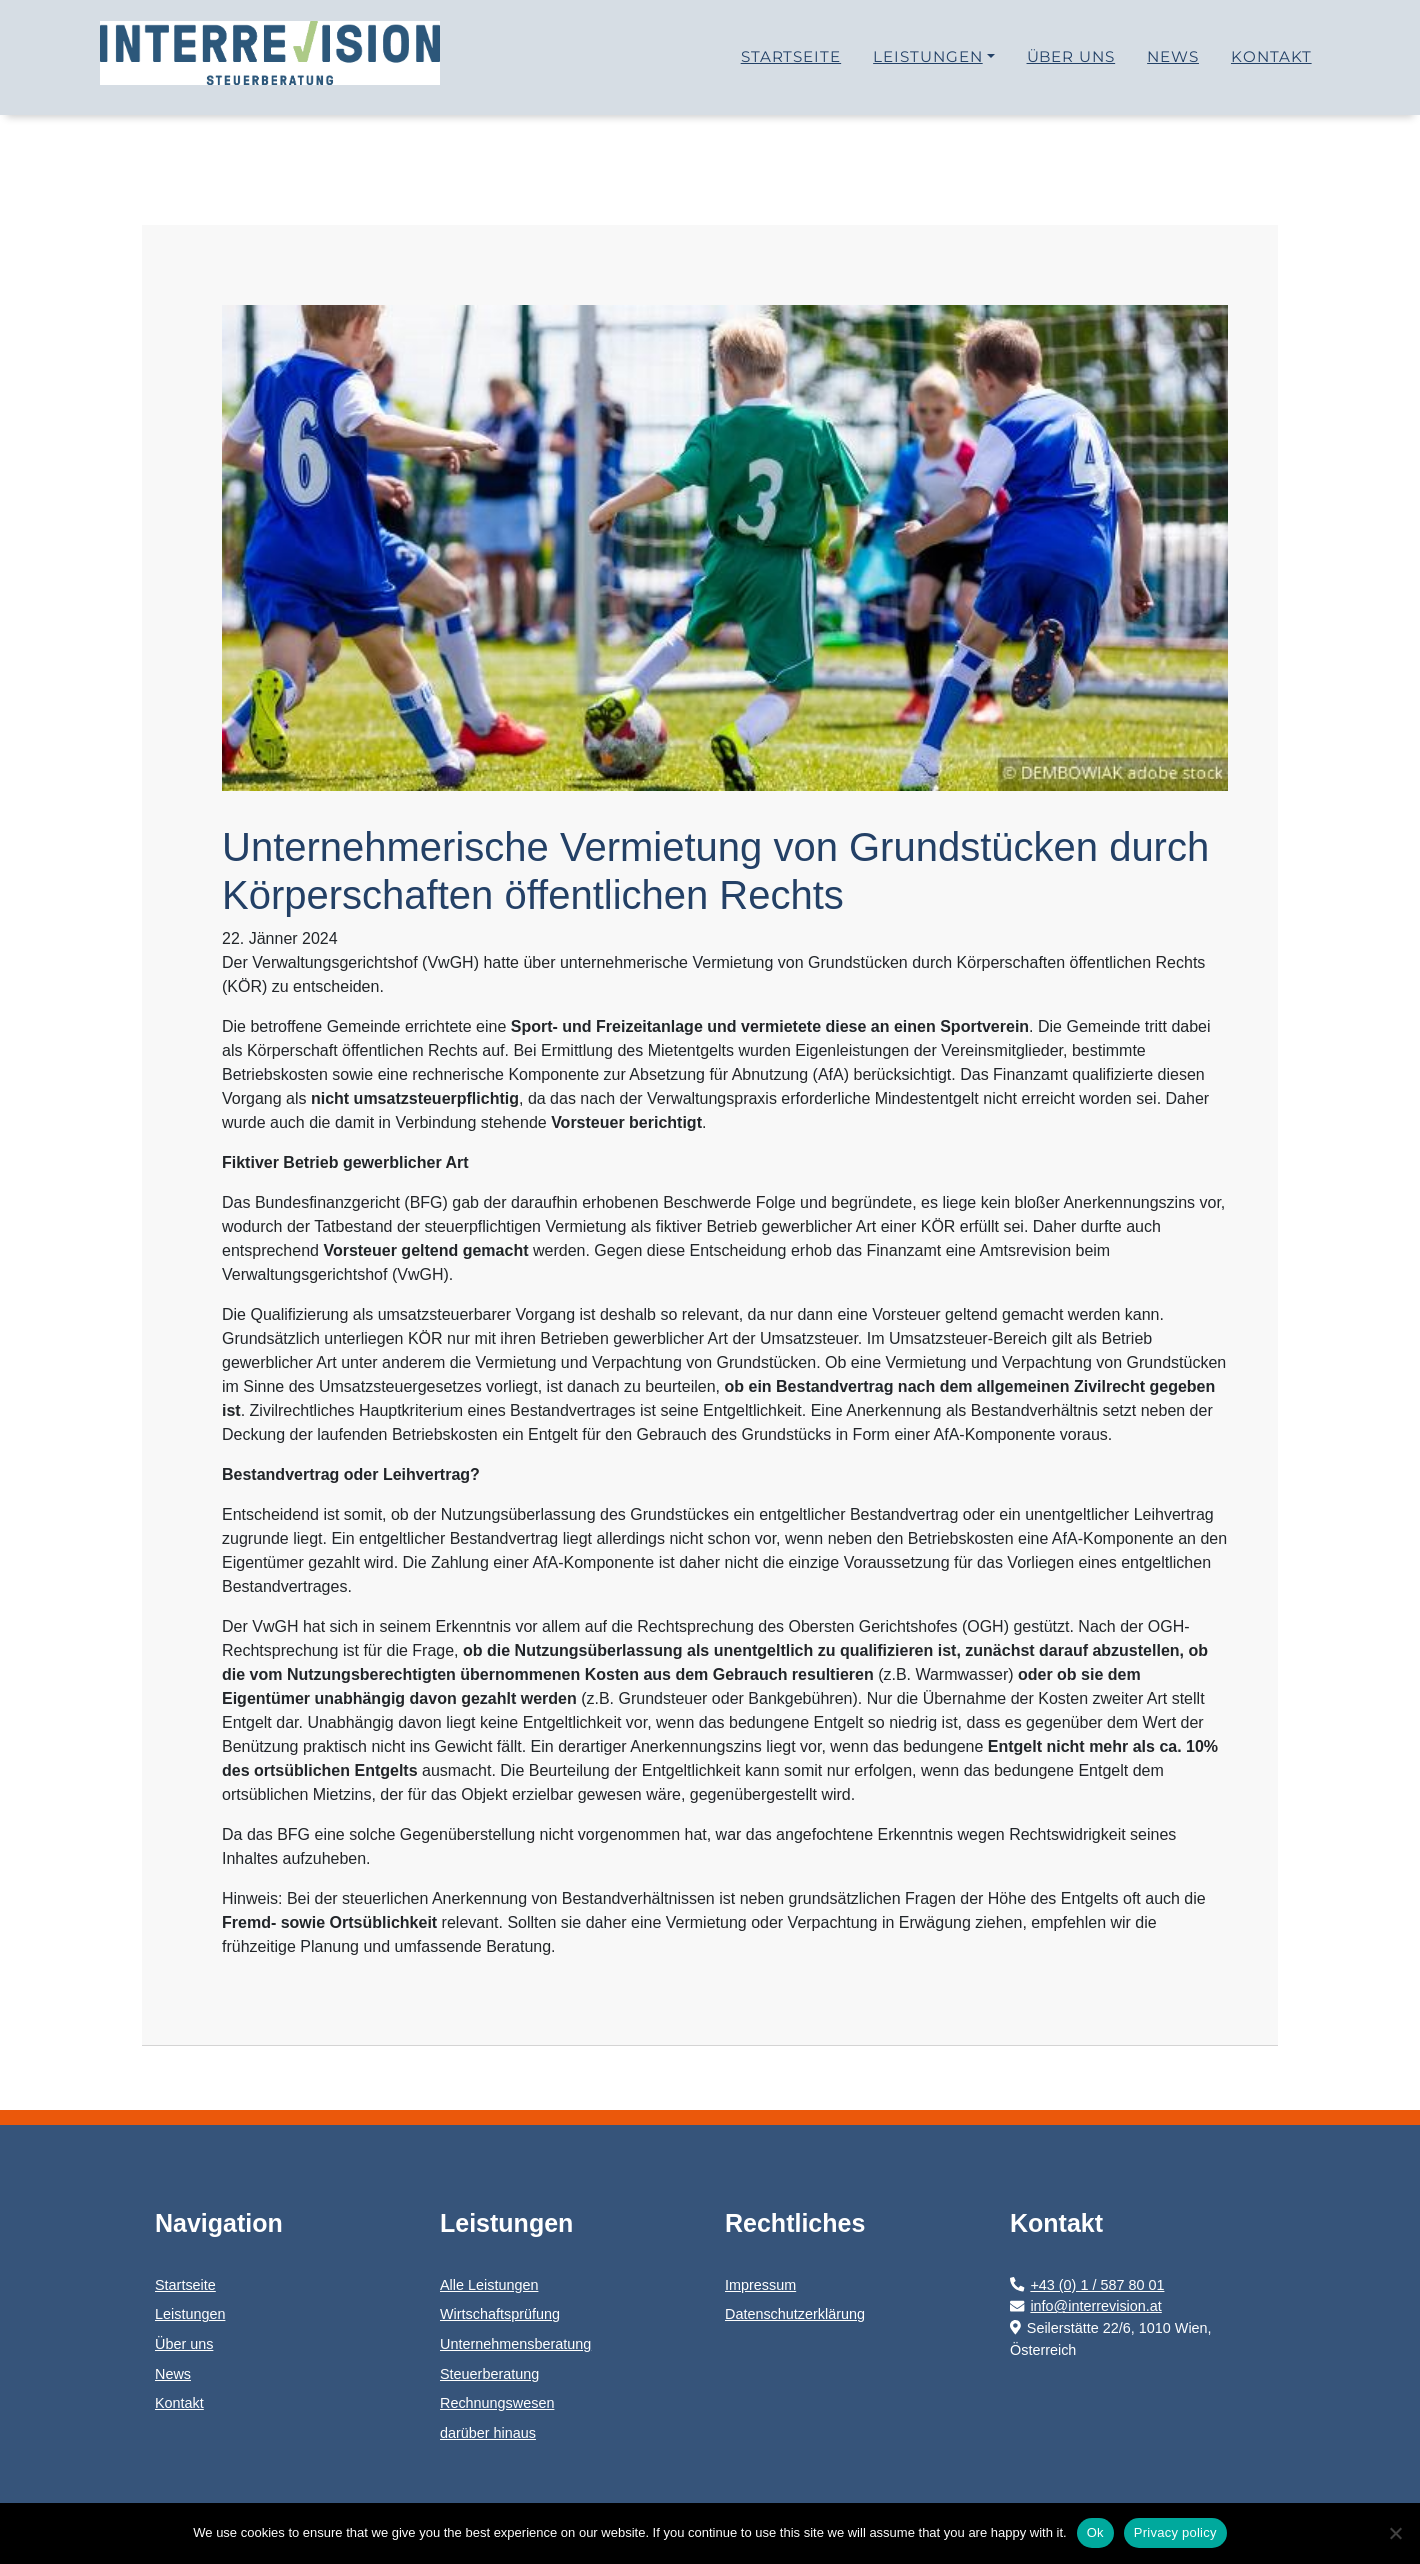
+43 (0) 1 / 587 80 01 (1087, 2285)
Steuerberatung (489, 2374)
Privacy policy (1175, 2532)
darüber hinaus (488, 2433)
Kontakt (1271, 64)
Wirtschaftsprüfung (500, 2314)
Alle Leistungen (489, 2285)
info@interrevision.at (1086, 2306)
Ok (1095, 2532)
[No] (1395, 2533)
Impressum (760, 2285)
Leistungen (928, 64)
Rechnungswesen (497, 2403)
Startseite (791, 64)
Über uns (1071, 64)
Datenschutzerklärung (795, 2314)
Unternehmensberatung (515, 2344)
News (1173, 64)
